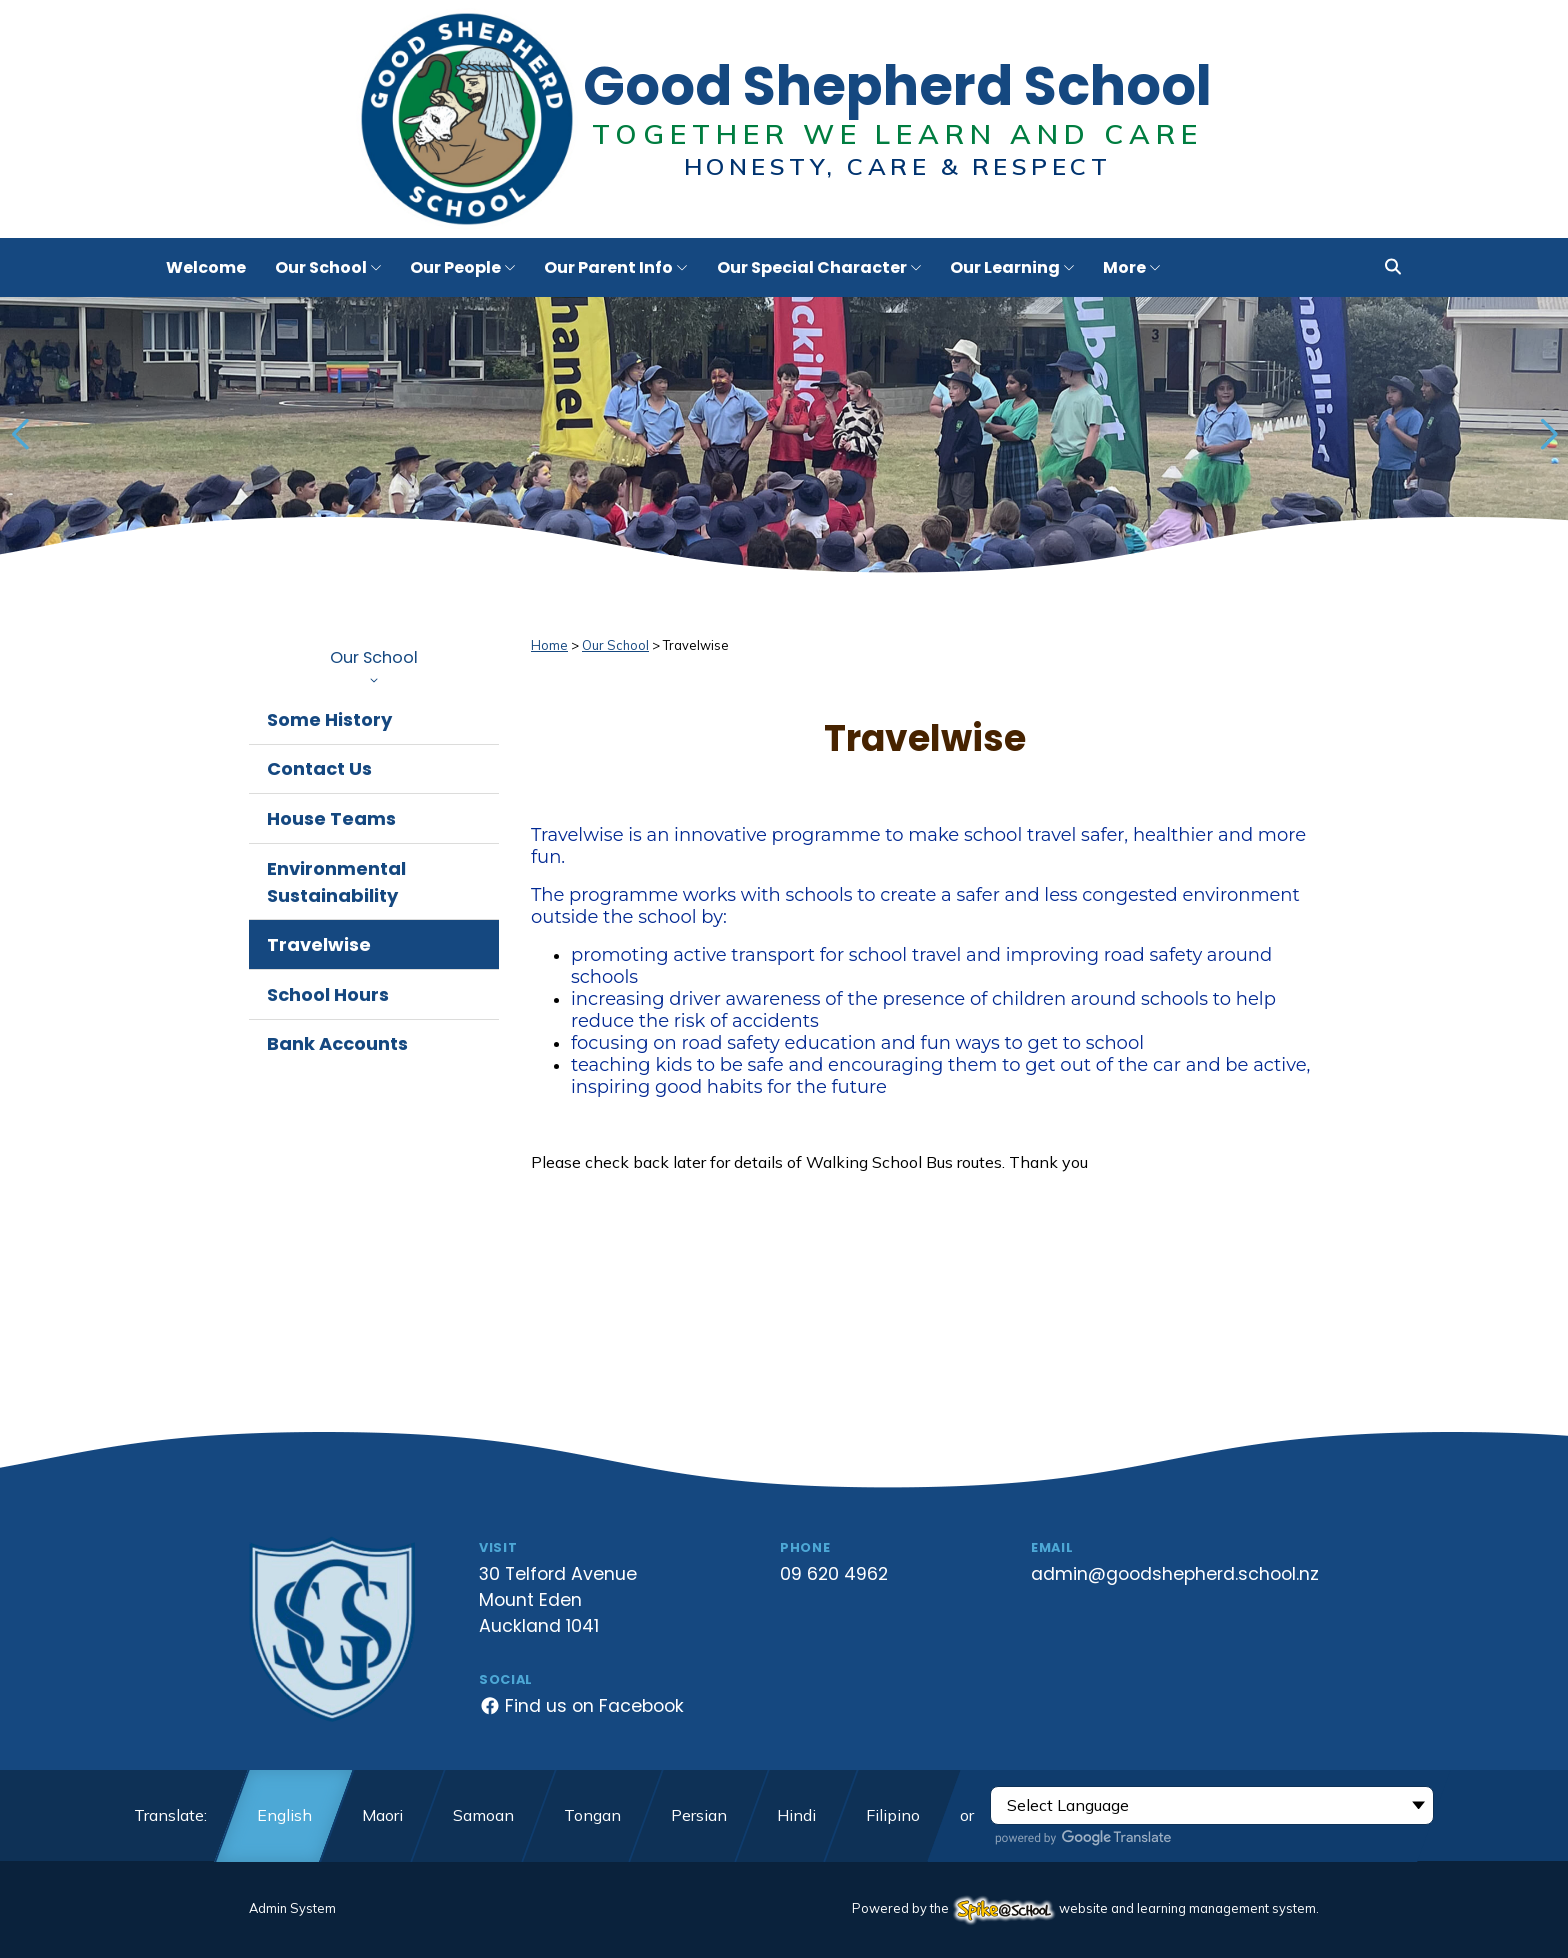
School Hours (328, 994)
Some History (329, 719)
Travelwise (319, 944)
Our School (374, 665)
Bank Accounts (337, 1043)
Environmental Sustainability (336, 882)
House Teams (331, 818)
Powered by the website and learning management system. (1085, 1908)
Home (549, 645)
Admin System (292, 1908)
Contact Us (319, 768)
